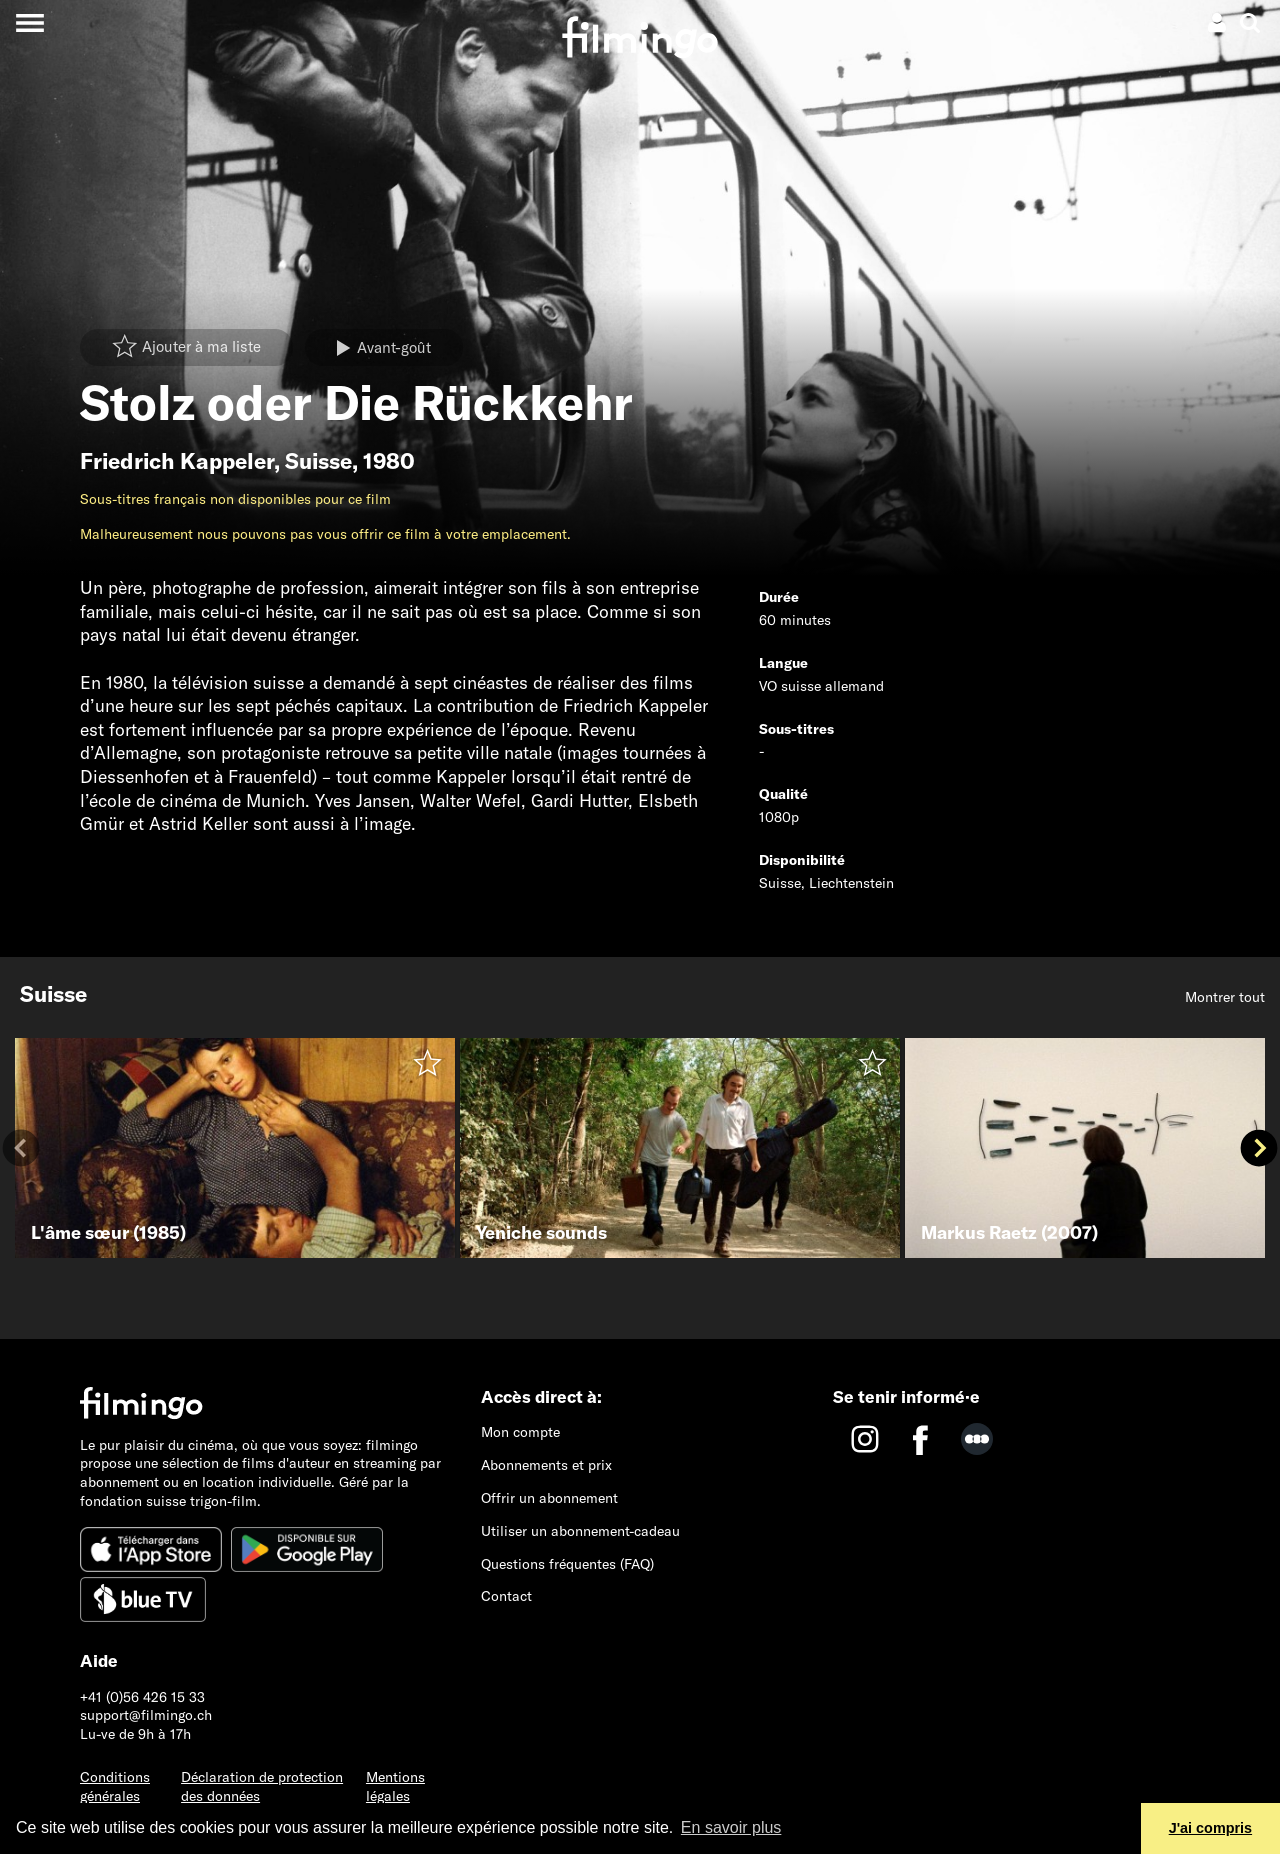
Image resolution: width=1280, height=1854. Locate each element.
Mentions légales (395, 1786)
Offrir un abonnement (549, 1498)
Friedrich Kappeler (177, 461)
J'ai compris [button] (1210, 1828)
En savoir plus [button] (731, 1827)
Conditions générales (115, 1786)
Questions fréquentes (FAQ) (567, 1564)
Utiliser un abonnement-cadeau (580, 1531)
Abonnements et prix (546, 1465)
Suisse (318, 461)
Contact (506, 1596)
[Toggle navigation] (29, 22)
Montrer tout (1225, 997)
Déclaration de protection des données (262, 1786)
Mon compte (520, 1432)
